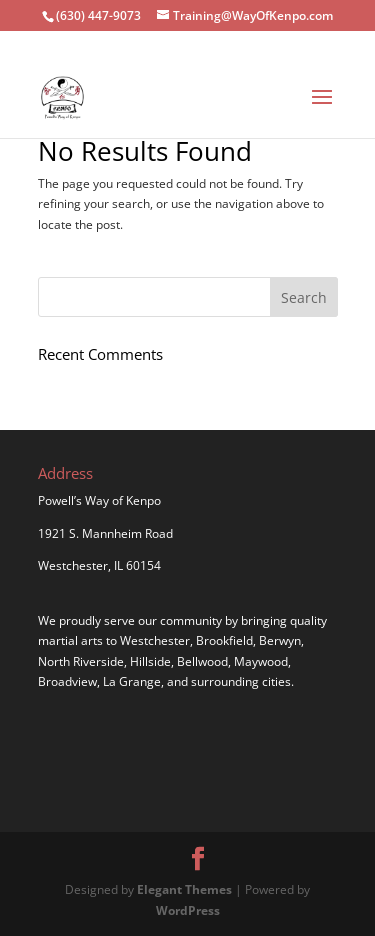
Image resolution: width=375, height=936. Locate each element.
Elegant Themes (184, 889)
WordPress (188, 910)
